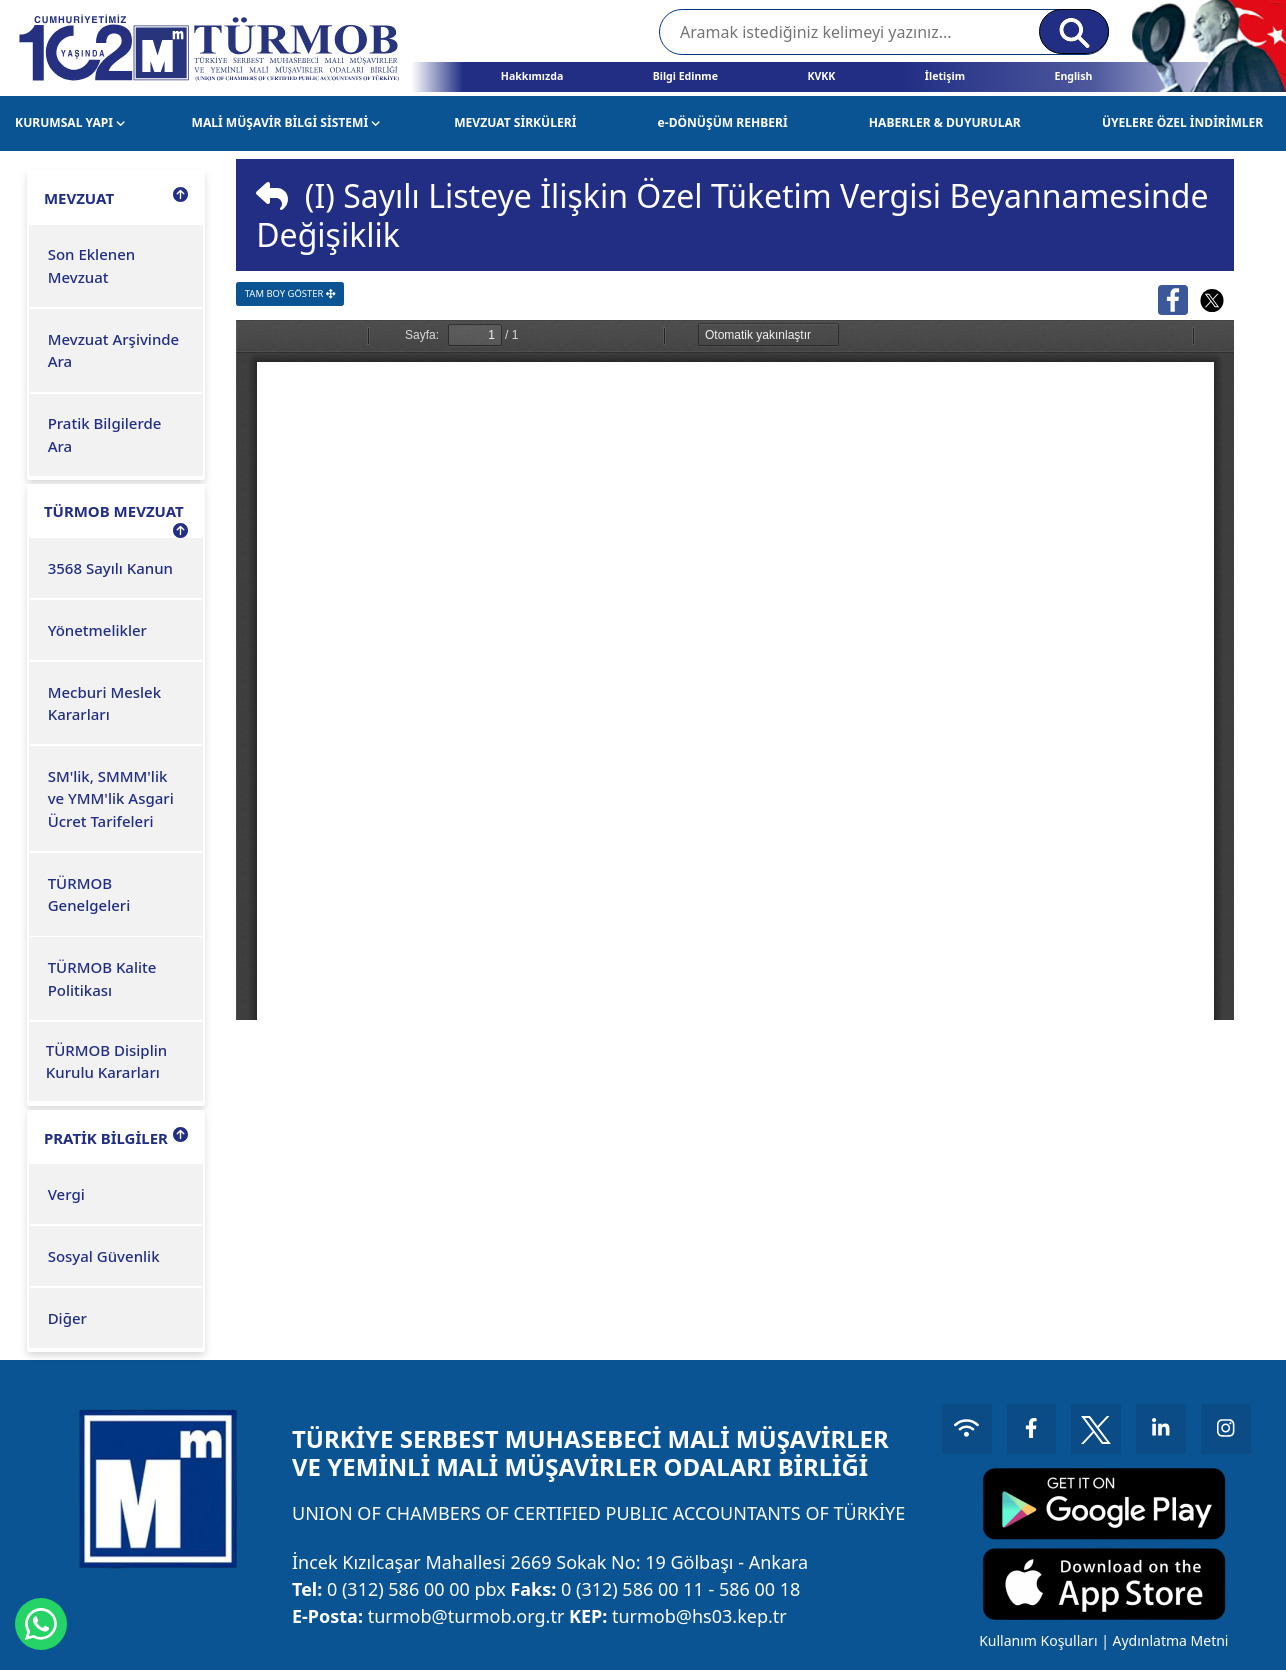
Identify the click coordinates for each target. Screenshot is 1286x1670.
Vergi (66, 1194)
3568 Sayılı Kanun (110, 568)
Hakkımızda (532, 76)
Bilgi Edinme (685, 76)
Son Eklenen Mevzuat (92, 265)
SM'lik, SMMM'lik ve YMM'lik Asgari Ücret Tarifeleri (111, 798)
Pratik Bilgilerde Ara (105, 434)
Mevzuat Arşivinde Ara (114, 350)
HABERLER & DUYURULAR (945, 122)
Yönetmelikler (97, 630)
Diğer (67, 1318)
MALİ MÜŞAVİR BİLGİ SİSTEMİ (286, 122)
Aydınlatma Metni (1170, 1640)
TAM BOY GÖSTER (290, 293)
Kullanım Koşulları (1038, 1640)
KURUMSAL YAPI (70, 122)
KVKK (821, 76)
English (1073, 76)
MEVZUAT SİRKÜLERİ (515, 122)
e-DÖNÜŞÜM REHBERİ (723, 122)
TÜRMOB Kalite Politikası (102, 978)
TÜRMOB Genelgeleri (89, 894)
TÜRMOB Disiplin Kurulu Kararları (106, 1061)
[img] (272, 196)
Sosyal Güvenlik (104, 1256)
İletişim (945, 76)
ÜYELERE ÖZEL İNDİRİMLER (1182, 122)
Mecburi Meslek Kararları (104, 703)
